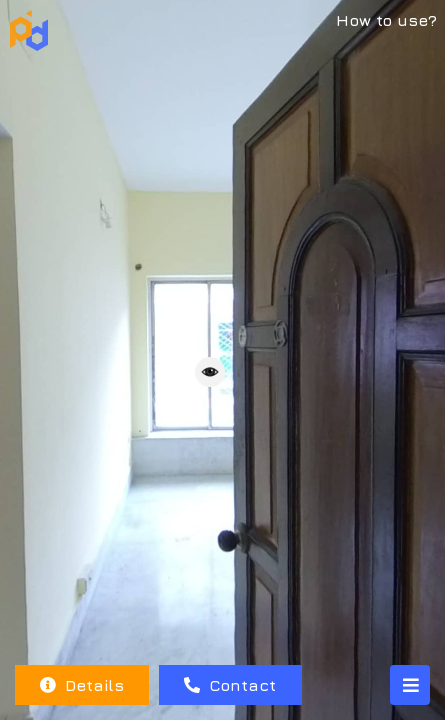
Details (82, 685)
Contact (230, 685)
